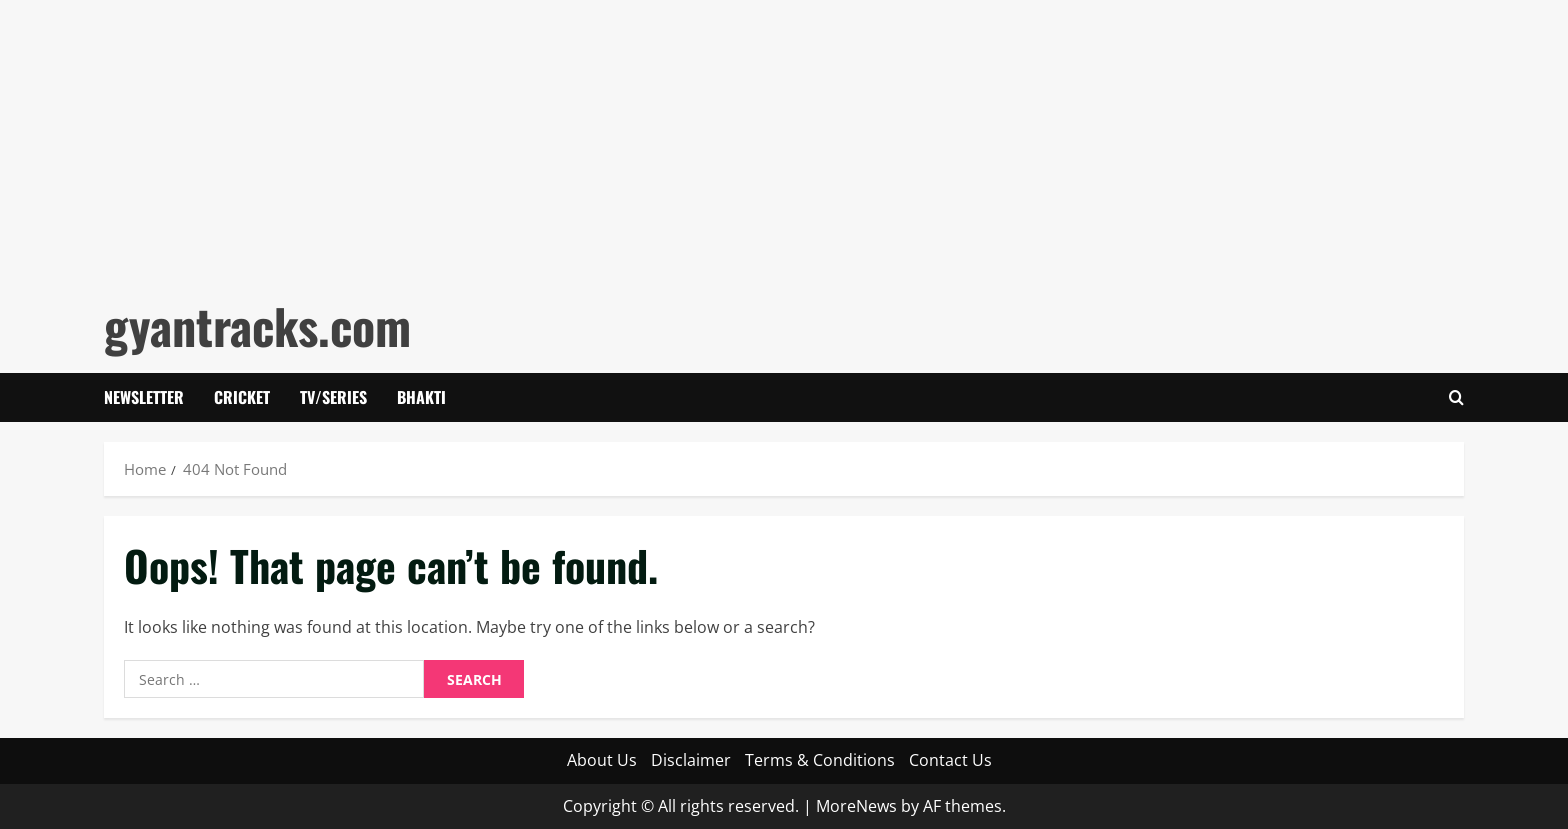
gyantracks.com (257, 325)
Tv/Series (333, 397)
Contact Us (950, 760)
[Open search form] (1456, 397)
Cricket (242, 397)
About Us (602, 760)
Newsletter (144, 397)
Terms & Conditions (820, 760)
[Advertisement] (600, 140)
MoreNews (856, 806)
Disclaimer (691, 760)
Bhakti (421, 397)
